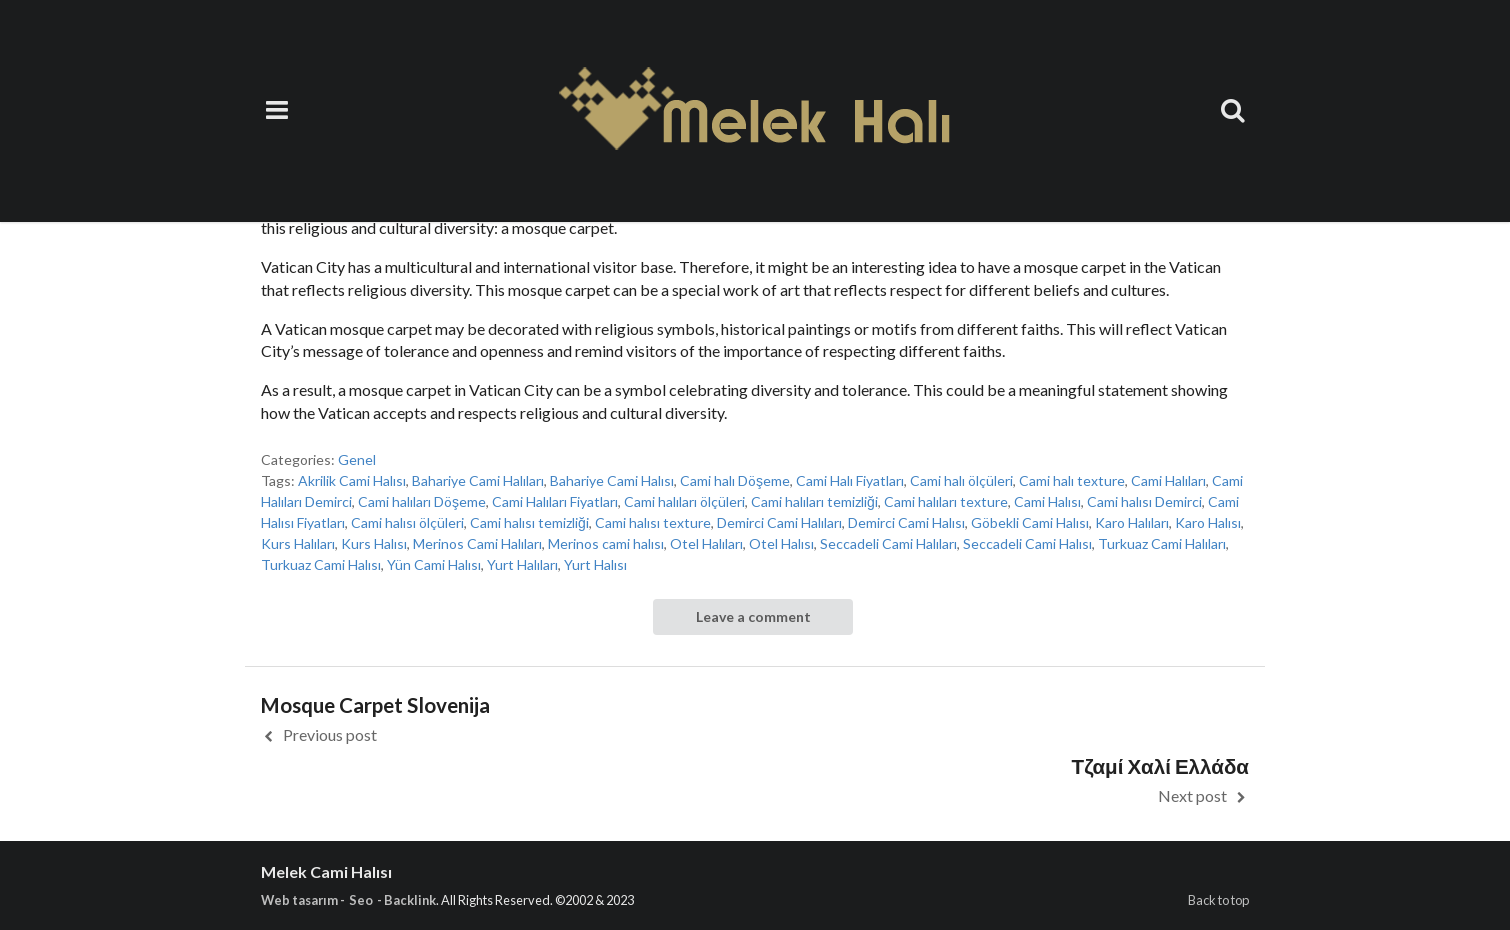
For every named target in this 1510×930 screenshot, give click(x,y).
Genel (357, 459)
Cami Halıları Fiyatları (555, 501)
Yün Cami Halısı (434, 564)
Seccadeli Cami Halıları (888, 543)
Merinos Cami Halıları (477, 543)
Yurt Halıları (522, 564)
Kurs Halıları (298, 543)
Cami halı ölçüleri (961, 480)
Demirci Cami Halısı (906, 522)
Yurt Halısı (595, 564)
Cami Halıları (1168, 480)
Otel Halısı (781, 543)
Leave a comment (753, 616)
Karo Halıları (1132, 522)
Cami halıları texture (946, 501)
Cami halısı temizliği (529, 522)
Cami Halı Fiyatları (850, 480)
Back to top (1218, 900)
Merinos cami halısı (606, 543)
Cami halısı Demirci (1144, 501)
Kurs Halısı (374, 543)
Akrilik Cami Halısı (352, 480)
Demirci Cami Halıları (779, 522)
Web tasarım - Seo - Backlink (348, 900)
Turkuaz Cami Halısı (321, 564)
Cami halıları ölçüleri (684, 501)
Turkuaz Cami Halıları (1162, 543)
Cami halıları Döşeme (422, 501)
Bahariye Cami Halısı (612, 480)
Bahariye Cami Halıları (478, 480)
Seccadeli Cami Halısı (1027, 543)
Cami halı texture (1072, 480)
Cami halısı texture (653, 522)
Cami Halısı (1047, 501)
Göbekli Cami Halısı (1030, 522)
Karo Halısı (1208, 522)
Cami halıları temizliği (814, 501)
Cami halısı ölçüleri (407, 522)
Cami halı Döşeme (735, 480)
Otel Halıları (706, 543)
